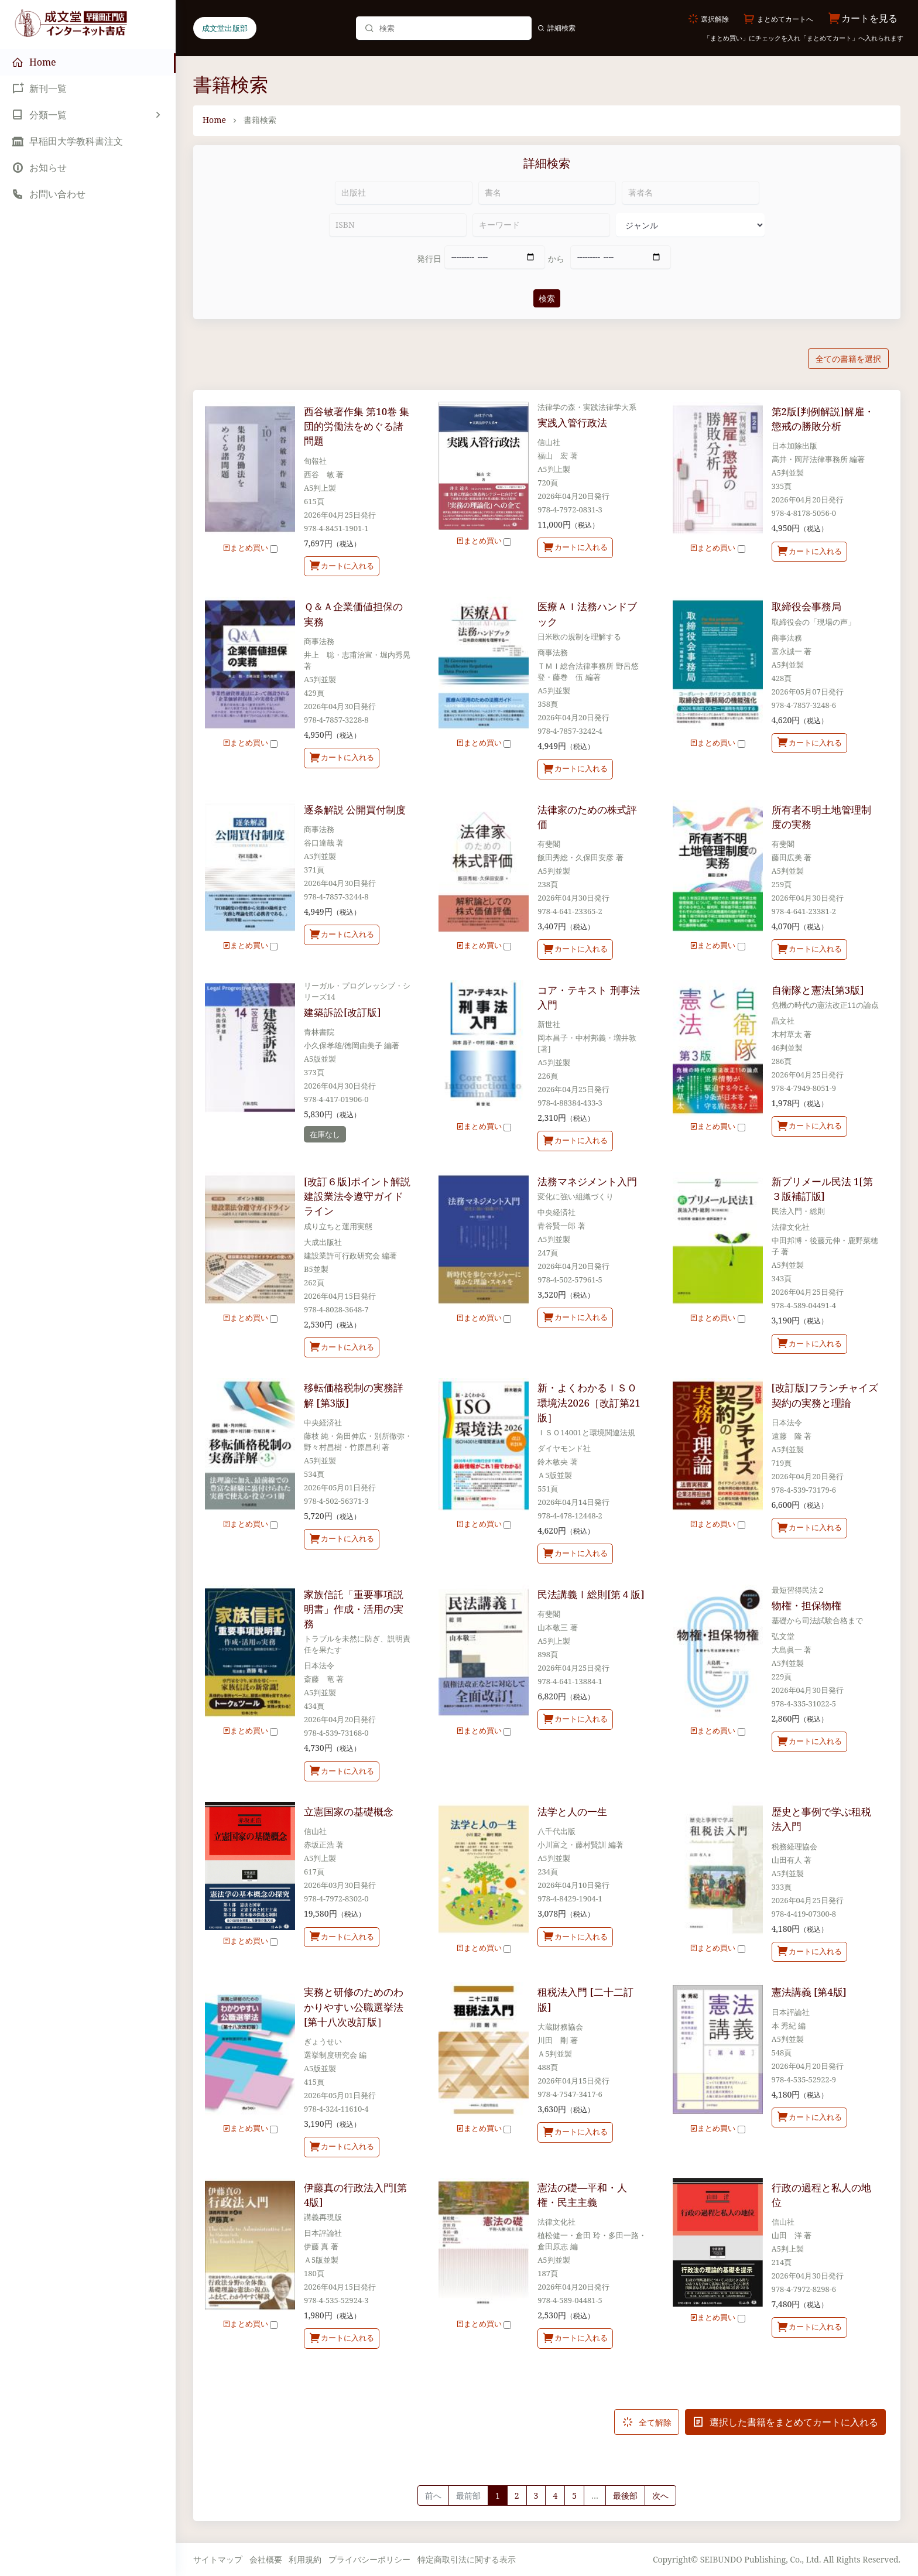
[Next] (660, 2495)
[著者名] (690, 192)
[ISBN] (398, 225)
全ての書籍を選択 (848, 358)
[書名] (547, 192)
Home (214, 119)
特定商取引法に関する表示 (466, 2559)
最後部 (625, 2495)
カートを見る (863, 18)
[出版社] (403, 192)
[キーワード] (541, 225)
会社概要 (265, 2559)
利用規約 (305, 2559)
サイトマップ (217, 2559)
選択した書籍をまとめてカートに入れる (785, 2422)
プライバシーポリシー (369, 2559)
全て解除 (647, 2422)
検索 (547, 298)
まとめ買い (250, 547)
